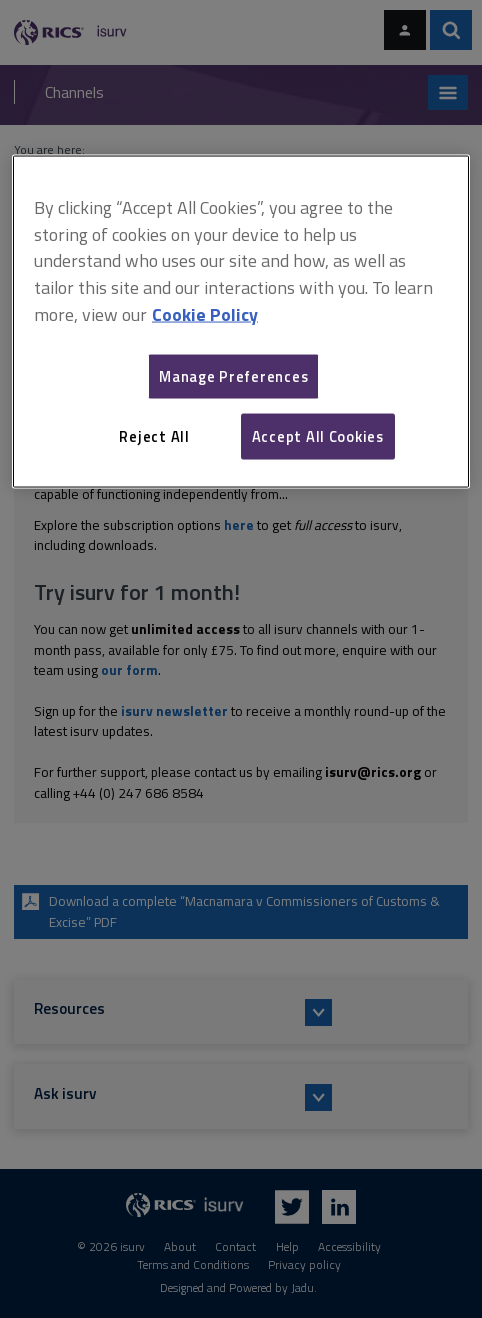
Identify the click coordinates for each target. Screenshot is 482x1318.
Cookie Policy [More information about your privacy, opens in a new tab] (205, 314)
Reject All (154, 435)
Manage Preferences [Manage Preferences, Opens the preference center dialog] (233, 375)
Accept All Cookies (318, 435)
